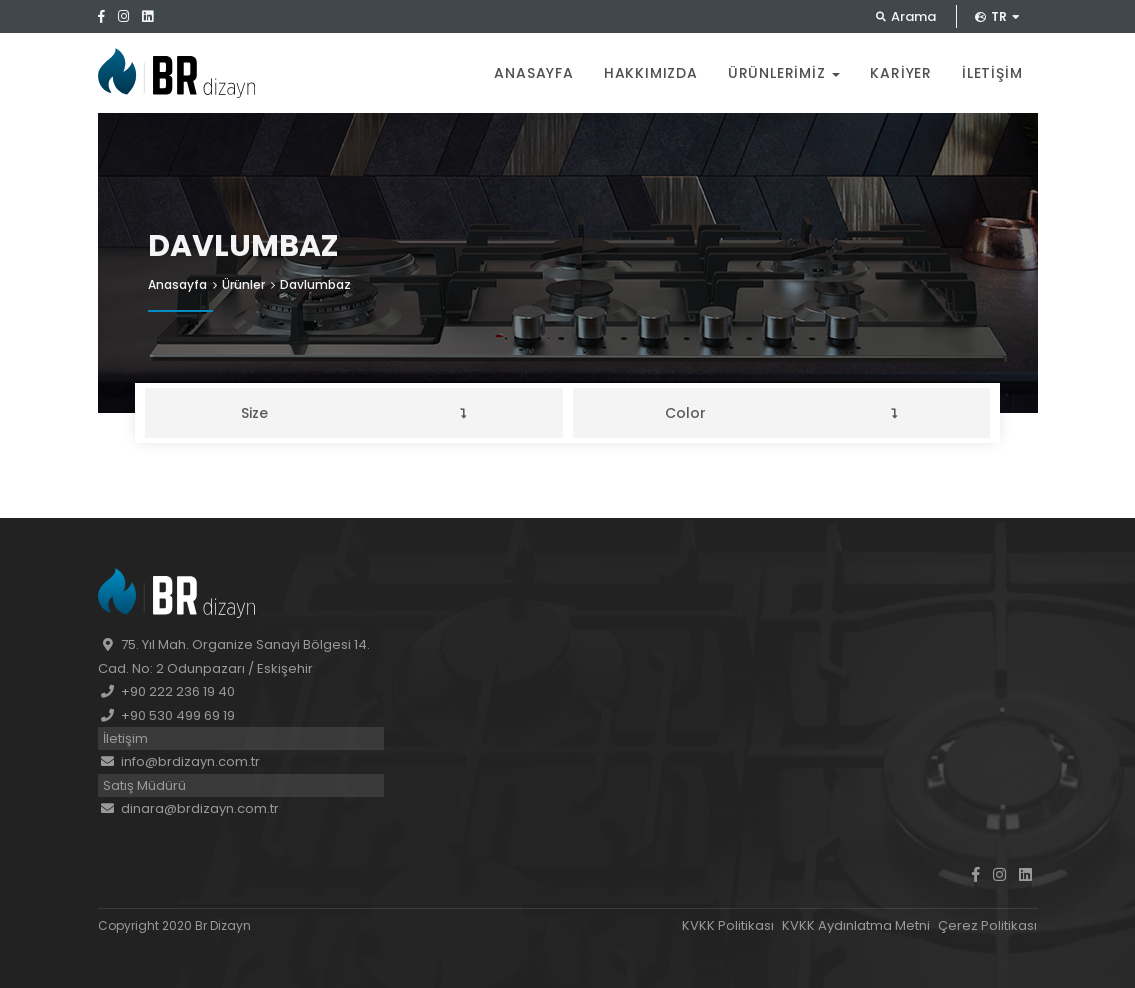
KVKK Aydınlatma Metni (856, 925)
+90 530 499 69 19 (166, 715)
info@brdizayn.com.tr (179, 761)
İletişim (992, 73)
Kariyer (901, 73)
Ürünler (243, 284)
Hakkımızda (651, 73)
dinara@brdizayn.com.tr (188, 808)
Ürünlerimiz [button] (784, 73)
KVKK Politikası (728, 925)
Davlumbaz (315, 284)
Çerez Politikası (987, 925)
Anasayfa (533, 73)
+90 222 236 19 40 (166, 691)
